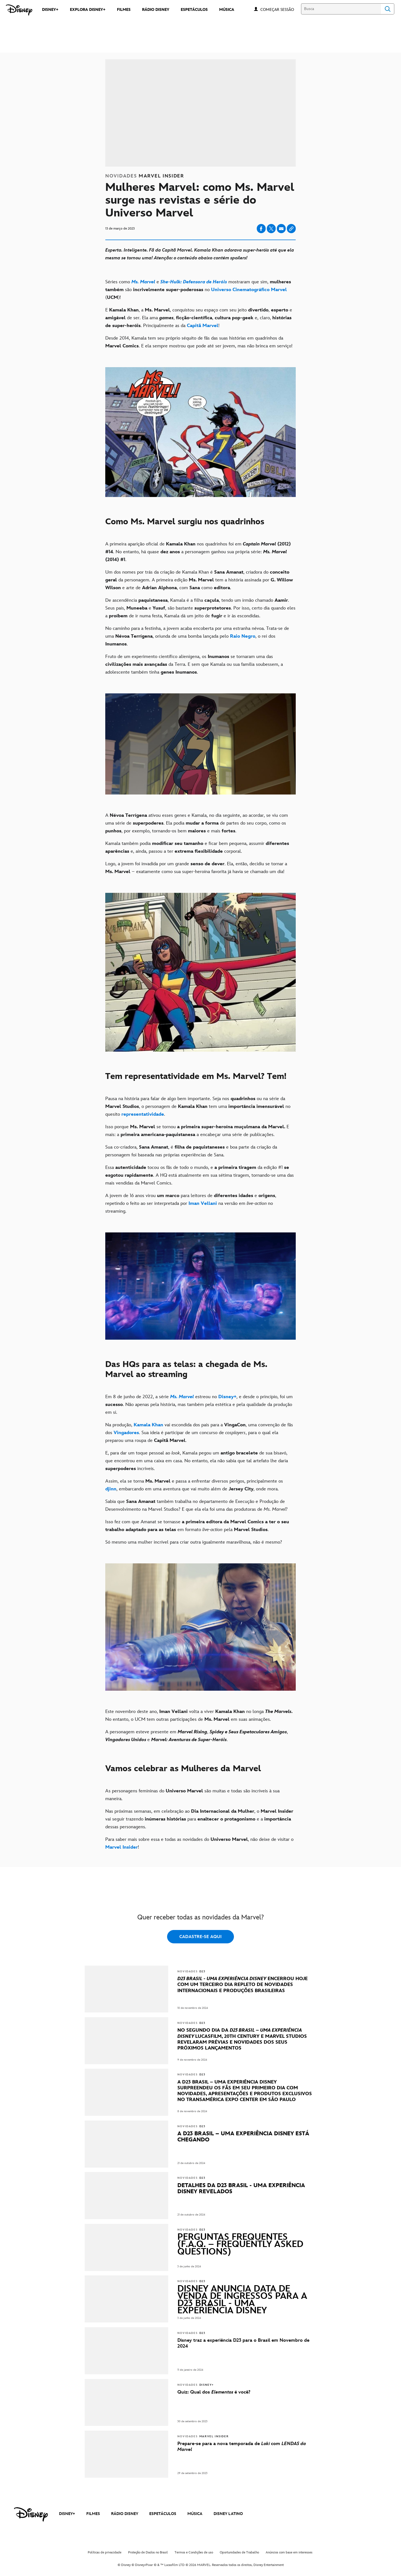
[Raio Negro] (242, 636)
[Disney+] (227, 1397)
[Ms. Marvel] (143, 282)
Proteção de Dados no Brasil (148, 2552)
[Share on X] (271, 228)
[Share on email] (281, 229)
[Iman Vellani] (203, 1203)
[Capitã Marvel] (202, 325)
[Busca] (341, 8)
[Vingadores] (126, 1433)
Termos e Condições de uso (194, 2552)
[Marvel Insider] (121, 1847)
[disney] (31, 2514)
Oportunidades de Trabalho (239, 2552)
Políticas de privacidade (104, 2552)
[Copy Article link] (291, 228)
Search (387, 9)
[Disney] (19, 10)
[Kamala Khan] (148, 1425)
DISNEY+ (67, 2513)
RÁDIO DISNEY (124, 2513)
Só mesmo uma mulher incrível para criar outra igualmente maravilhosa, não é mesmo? (193, 1542)
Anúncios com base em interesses (289, 2552)
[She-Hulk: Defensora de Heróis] (193, 282)
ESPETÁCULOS (162, 2513)
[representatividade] (142, 1114)
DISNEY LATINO (228, 2513)
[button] (280, 9)
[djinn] (110, 1489)
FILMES (93, 2513)
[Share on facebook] (261, 228)
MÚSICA (194, 2513)
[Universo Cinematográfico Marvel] (249, 290)
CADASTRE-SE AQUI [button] (200, 1936)
